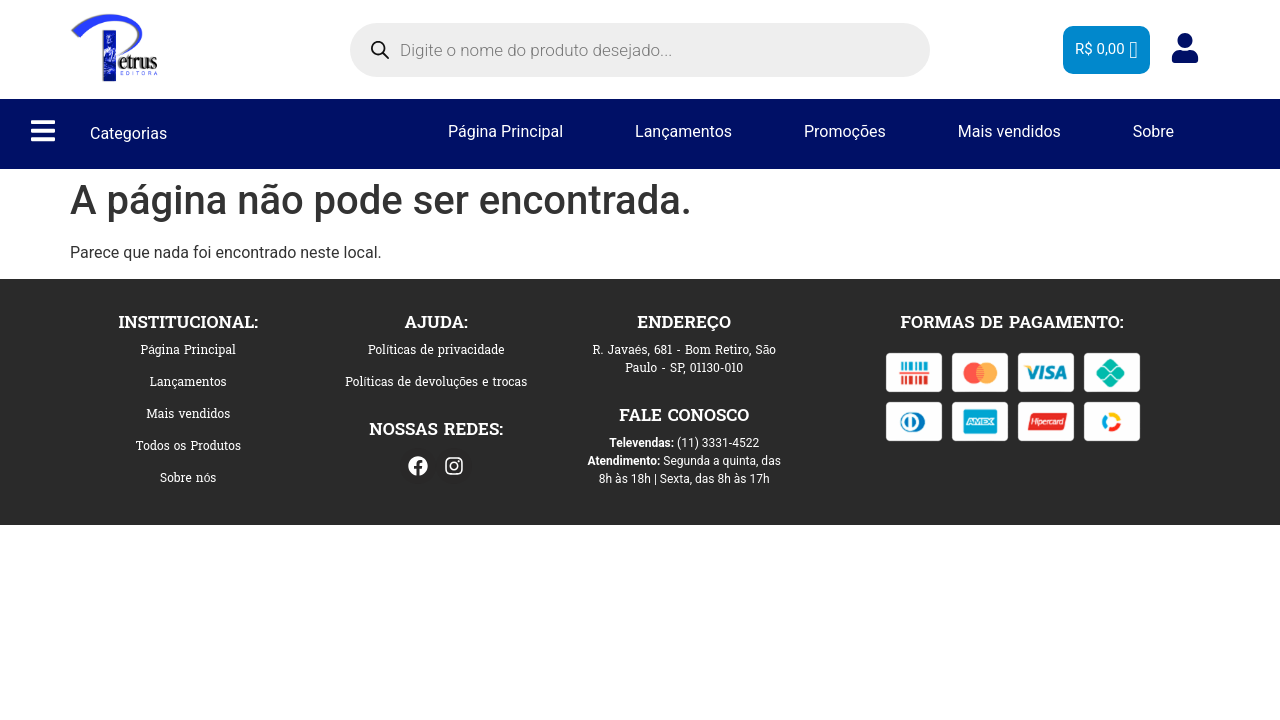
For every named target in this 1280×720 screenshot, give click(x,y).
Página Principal (505, 131)
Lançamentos (683, 131)
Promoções (845, 131)
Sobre (1153, 131)
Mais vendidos (1009, 131)
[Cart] (1106, 50)
